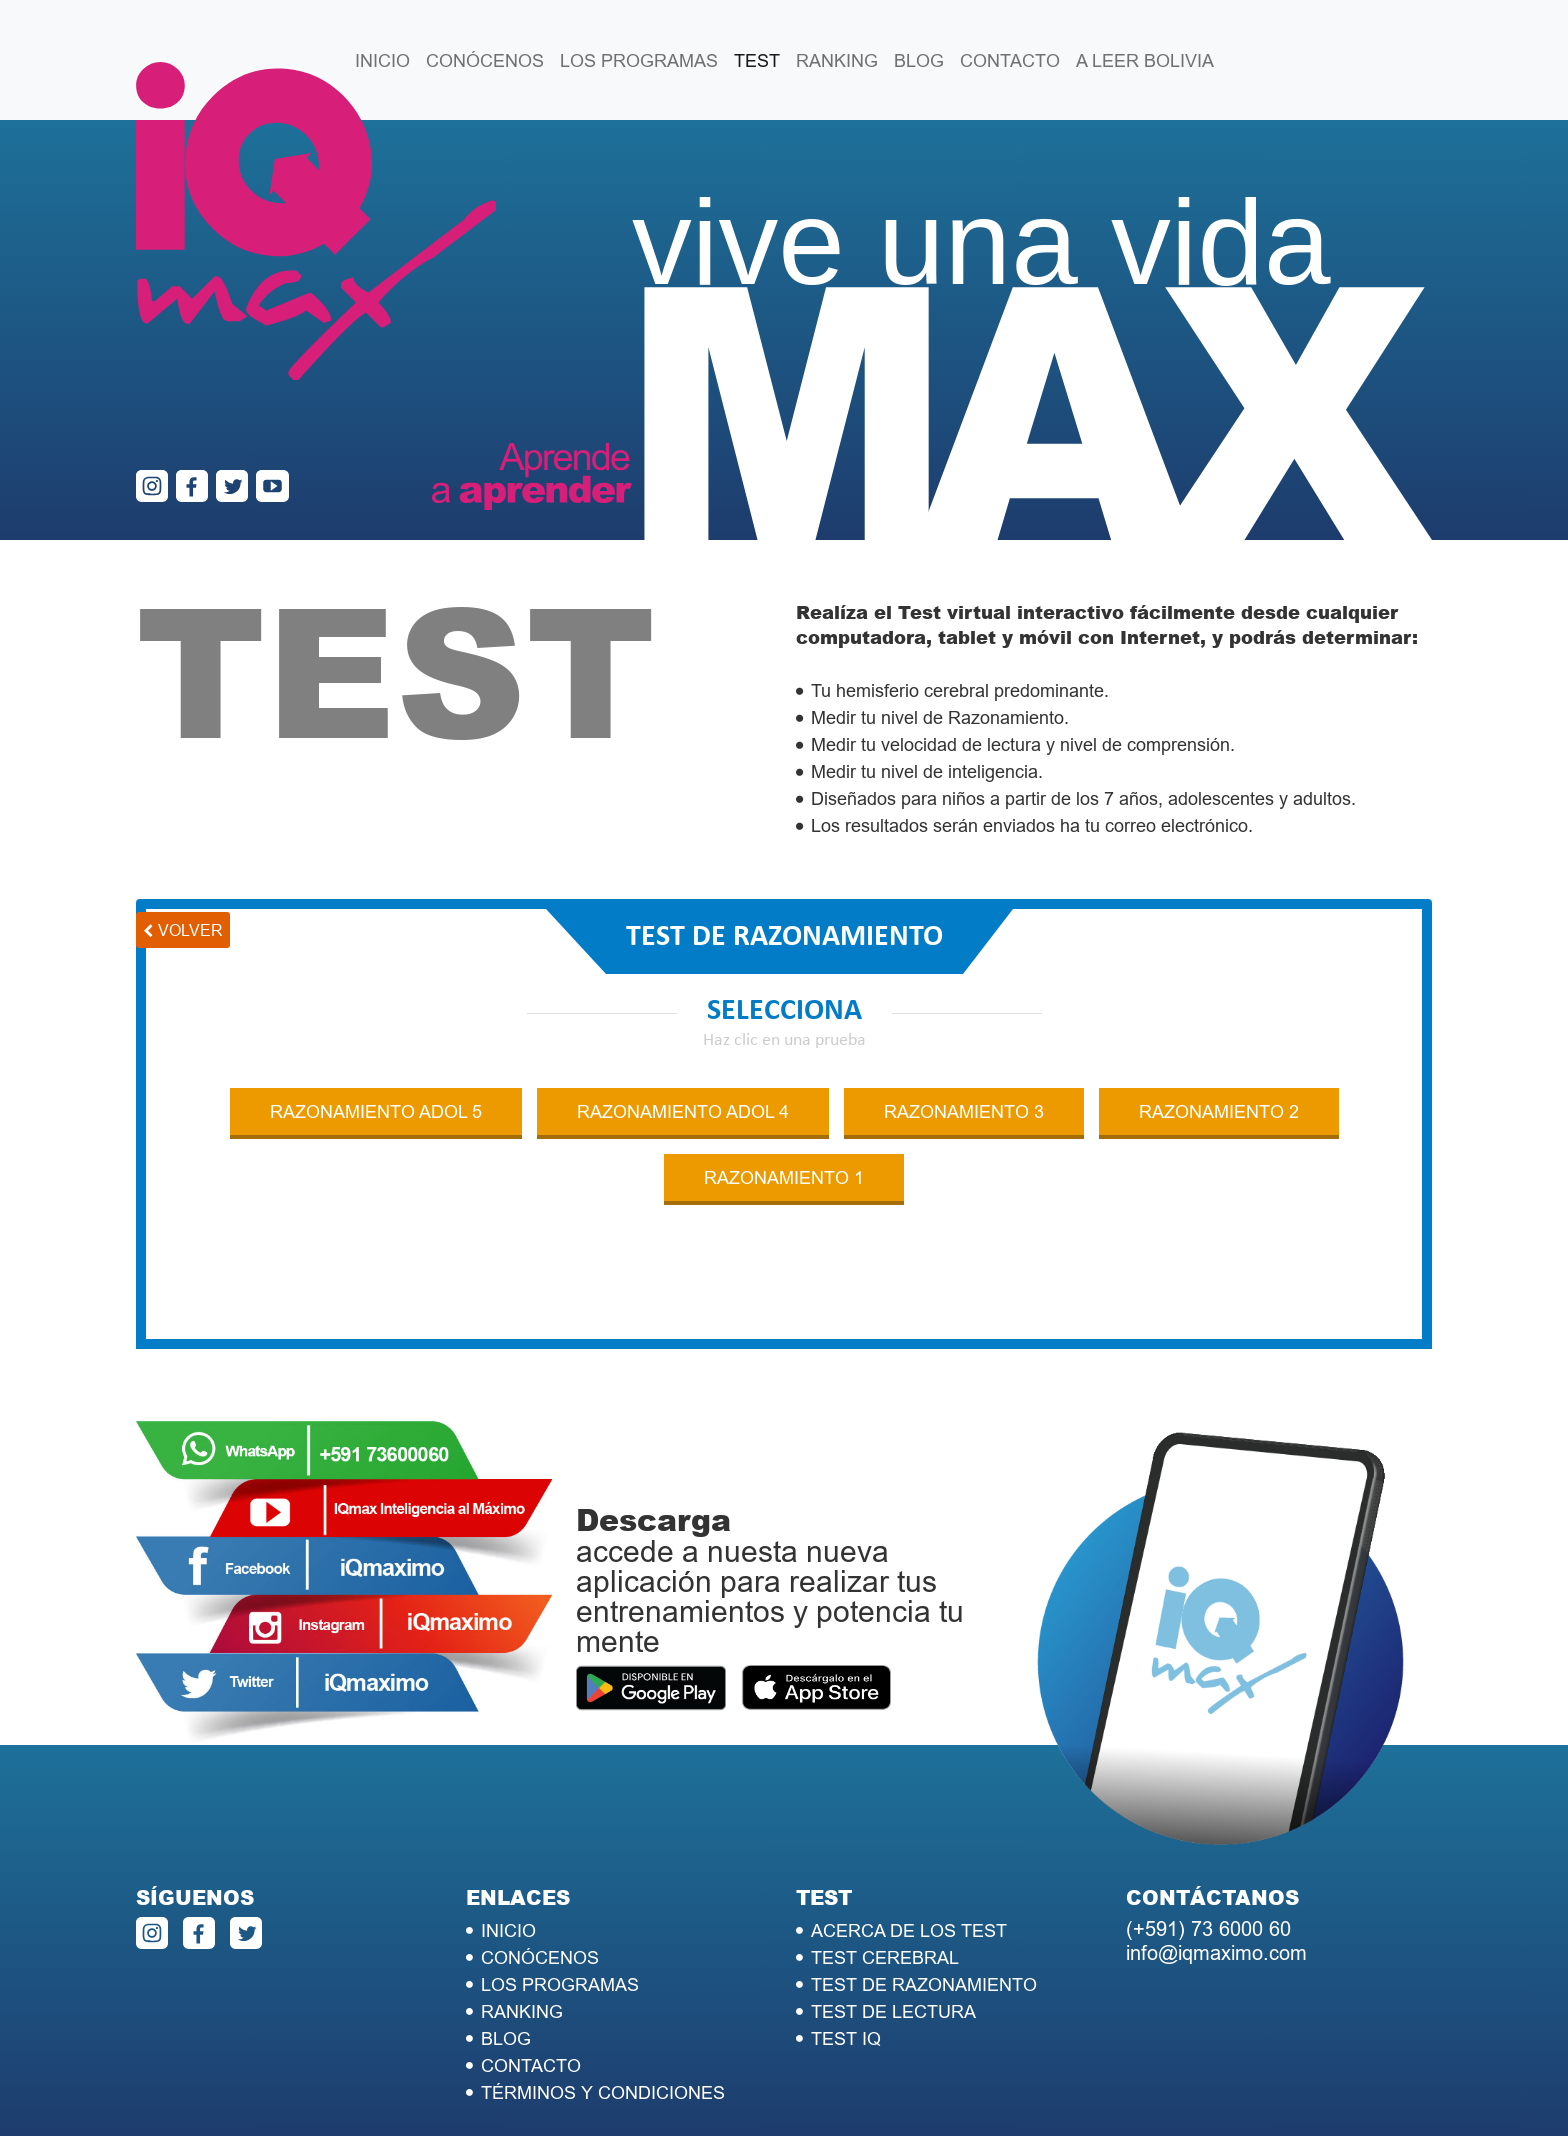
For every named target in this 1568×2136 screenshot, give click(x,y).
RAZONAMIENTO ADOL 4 (683, 1111)
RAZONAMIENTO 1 (784, 1177)
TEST (757, 60)
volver (190, 930)
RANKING (837, 60)
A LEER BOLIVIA (1145, 60)
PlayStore (651, 1690)
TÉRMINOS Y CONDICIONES (603, 2092)
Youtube (380, 1508)
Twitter (306, 1682)
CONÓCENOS (485, 60)
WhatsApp (306, 1450)
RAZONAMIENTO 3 (964, 1111)
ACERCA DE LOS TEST (909, 1930)
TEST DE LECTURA (893, 2011)
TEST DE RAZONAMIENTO (924, 1984)
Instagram (380, 1624)
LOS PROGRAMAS (639, 60)
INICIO (382, 60)
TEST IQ (846, 2038)
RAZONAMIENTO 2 (1219, 1111)
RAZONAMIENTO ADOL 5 (376, 1111)
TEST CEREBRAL (885, 1957)
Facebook (306, 1566)
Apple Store (816, 1690)
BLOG (919, 60)
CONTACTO (1010, 60)
